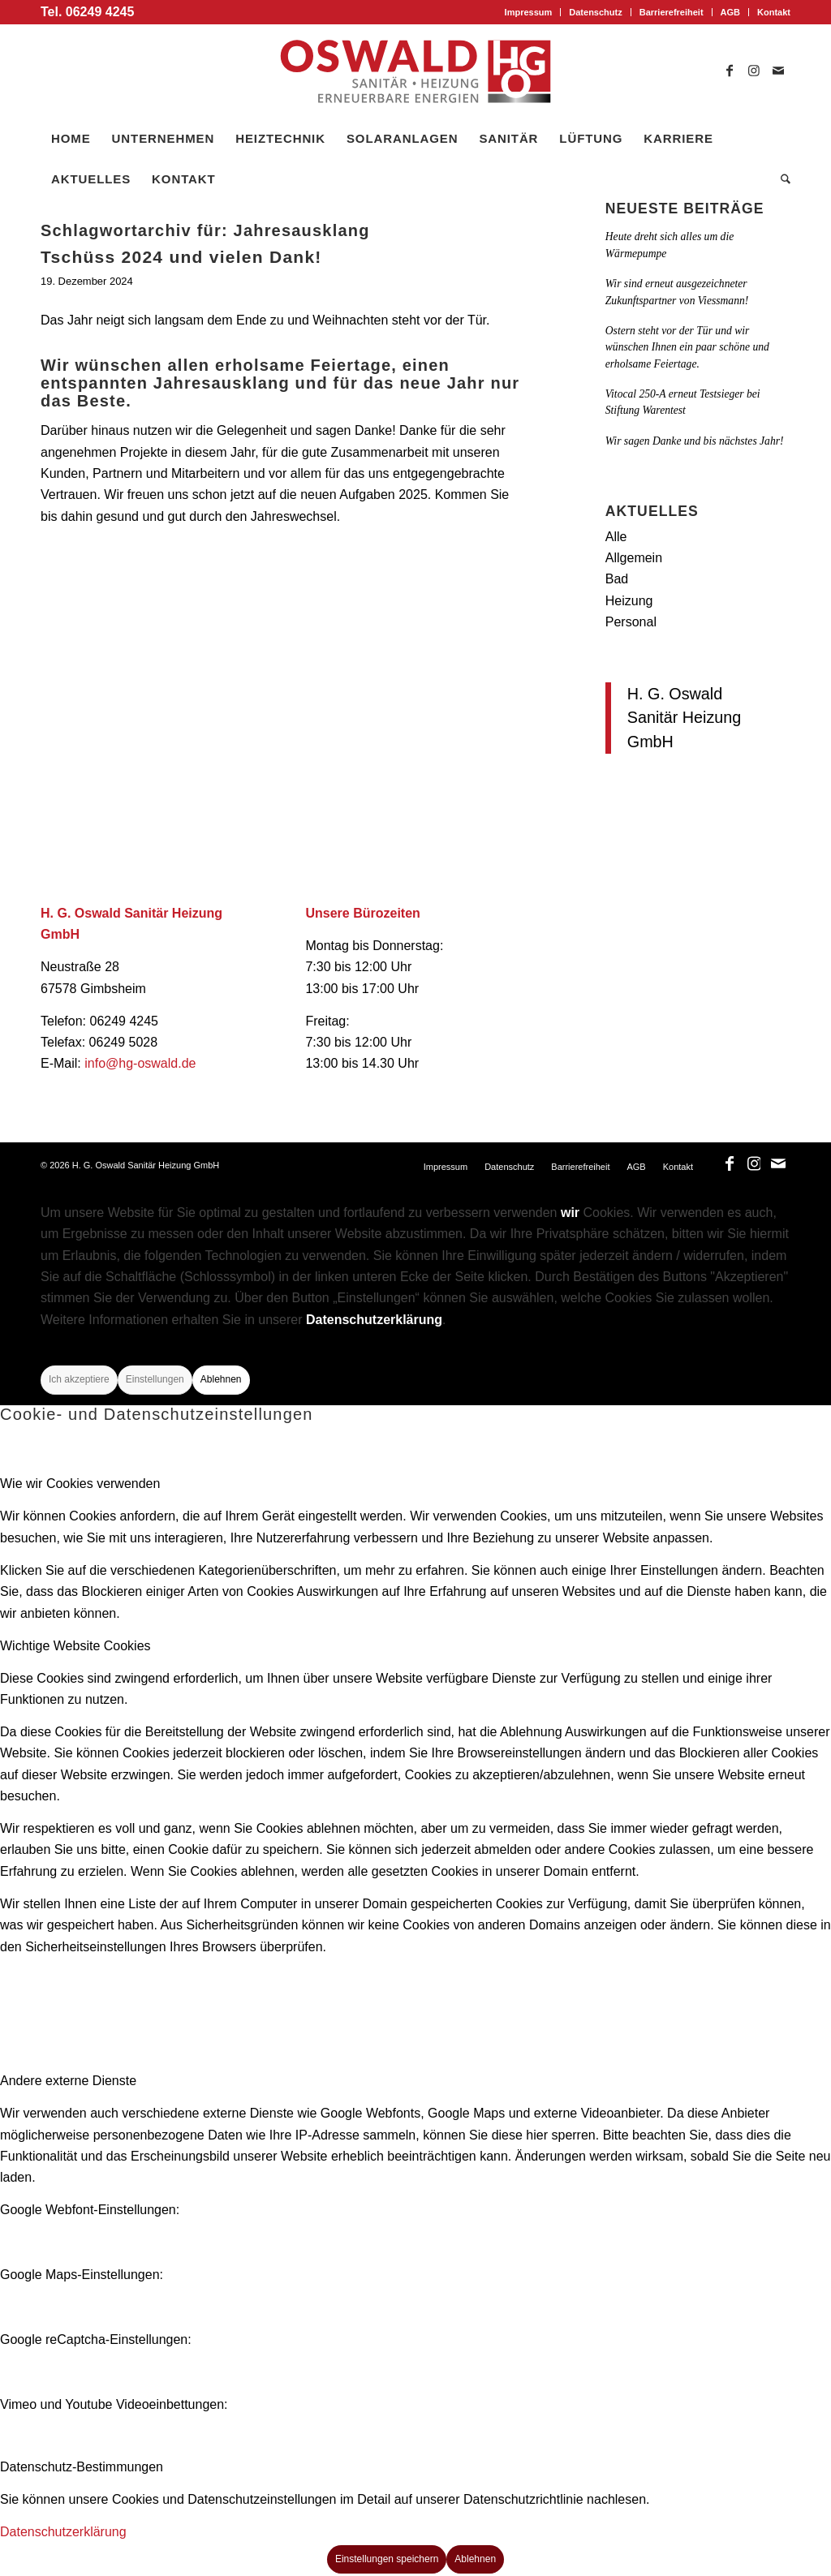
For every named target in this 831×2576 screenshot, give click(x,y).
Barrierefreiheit (671, 12)
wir (570, 1212)
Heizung (629, 601)
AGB (730, 12)
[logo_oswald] (415, 71)
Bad (616, 579)
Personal (631, 622)
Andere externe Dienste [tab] (68, 2081)
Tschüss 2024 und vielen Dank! (181, 256)
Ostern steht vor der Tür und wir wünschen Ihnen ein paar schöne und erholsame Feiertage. (687, 347)
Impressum (529, 12)
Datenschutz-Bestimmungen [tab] (81, 2467)
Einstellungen (155, 1379)
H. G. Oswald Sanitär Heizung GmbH (684, 717)
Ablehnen (221, 1379)
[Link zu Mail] (778, 71)
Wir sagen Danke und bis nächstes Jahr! (694, 441)
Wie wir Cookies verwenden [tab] (80, 1483)
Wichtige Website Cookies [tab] (75, 1646)
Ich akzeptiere (79, 1379)
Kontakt (773, 12)
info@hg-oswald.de (140, 1063)
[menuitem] (529, 12)
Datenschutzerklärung (374, 1320)
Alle (616, 537)
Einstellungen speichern (386, 2559)
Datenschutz (595, 12)
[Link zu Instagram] (754, 71)
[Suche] (780, 179)
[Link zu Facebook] (729, 71)
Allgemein (633, 558)
